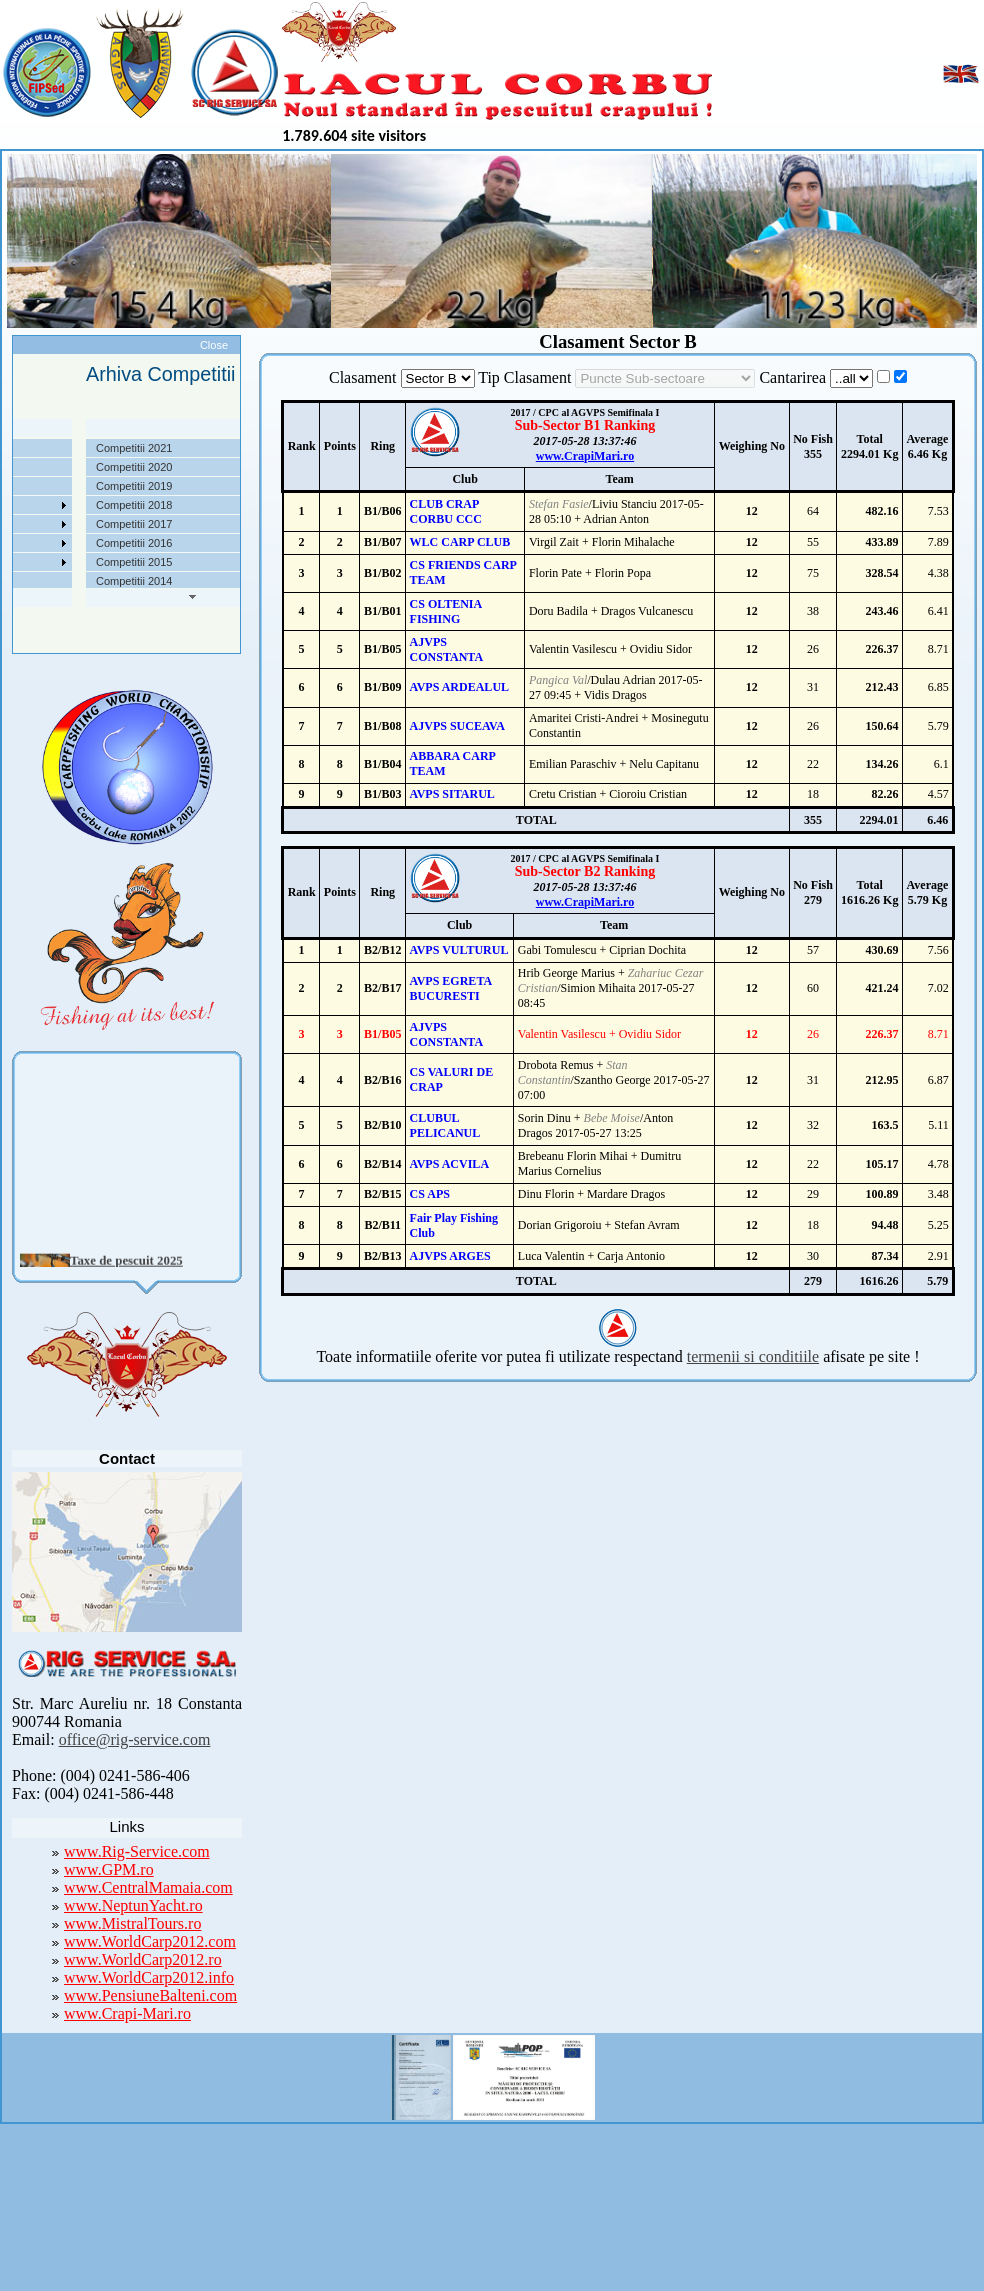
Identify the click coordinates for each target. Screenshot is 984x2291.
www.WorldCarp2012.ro (143, 1959)
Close (214, 345)
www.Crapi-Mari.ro (127, 2013)
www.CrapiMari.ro (585, 456)
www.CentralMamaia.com (148, 1887)
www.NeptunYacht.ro (133, 1905)
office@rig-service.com (135, 1739)
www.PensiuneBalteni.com (150, 1995)
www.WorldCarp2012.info (149, 1977)
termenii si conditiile (753, 1356)
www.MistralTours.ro (132, 1923)
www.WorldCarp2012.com (150, 1941)
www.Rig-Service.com (137, 1851)
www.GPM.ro (109, 1869)
